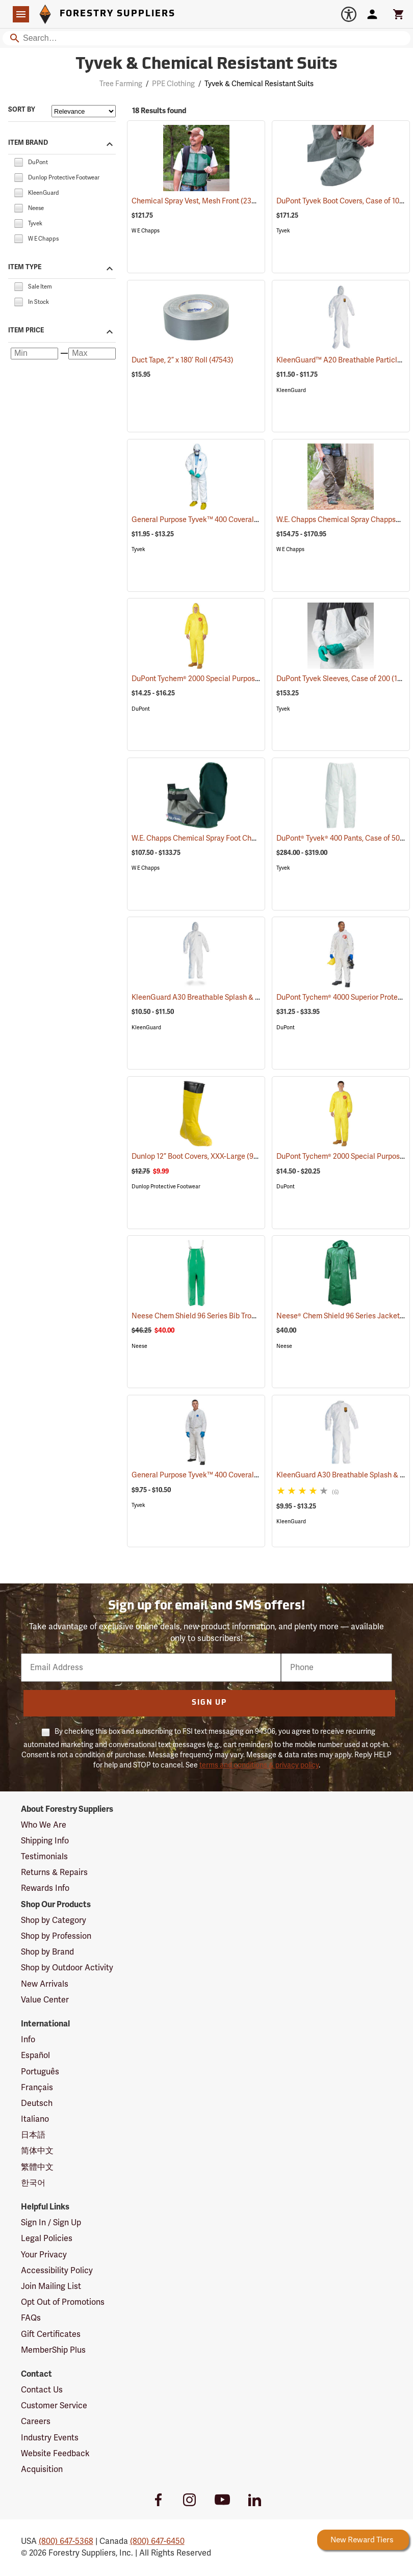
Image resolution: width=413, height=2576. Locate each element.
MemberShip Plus (53, 2350)
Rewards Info (45, 1888)
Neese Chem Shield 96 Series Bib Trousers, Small (225, 1316)
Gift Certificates (51, 2334)
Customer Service (54, 2406)
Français (37, 2088)
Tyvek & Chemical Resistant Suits (259, 84)
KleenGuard (291, 390)
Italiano (35, 2119)
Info (28, 2040)
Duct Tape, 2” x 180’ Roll (183, 360)
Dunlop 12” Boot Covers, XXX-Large (201, 1156)
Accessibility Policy (57, 2271)
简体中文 (37, 2151)
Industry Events (50, 2438)
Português (40, 2072)
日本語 (33, 2135)
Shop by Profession (56, 1936)
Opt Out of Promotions (63, 2302)
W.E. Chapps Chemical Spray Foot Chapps (213, 838)
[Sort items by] (83, 111)
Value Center (45, 2000)
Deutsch (37, 2103)
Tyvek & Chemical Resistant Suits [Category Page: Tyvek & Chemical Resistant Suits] (206, 65)
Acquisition (42, 2469)
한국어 (33, 2183)
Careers (35, 2421)
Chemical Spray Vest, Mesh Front (199, 201)
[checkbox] (18, 162)
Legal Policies (46, 2238)
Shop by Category (53, 1920)
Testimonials (44, 1857)
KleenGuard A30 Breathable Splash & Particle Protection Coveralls (253, 997)
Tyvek (283, 230)
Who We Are (43, 1825)
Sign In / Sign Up (51, 2223)
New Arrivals (44, 1984)
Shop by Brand (47, 1952)
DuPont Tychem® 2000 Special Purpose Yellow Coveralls (236, 678)
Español (35, 2055)
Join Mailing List (51, 2286)
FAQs (31, 2318)
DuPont (141, 709)
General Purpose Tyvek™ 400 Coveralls (209, 519)
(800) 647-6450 (157, 2541)
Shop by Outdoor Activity (67, 1968)
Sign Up (209, 1703)
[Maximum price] (92, 354)
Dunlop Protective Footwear (166, 1186)
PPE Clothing (173, 84)
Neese (139, 1346)
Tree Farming (120, 84)
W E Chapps (146, 230)
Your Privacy (44, 2255)
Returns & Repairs (54, 1872)
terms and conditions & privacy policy (259, 1765)
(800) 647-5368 (66, 2541)
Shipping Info (45, 1841)
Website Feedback (55, 2454)
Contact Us (42, 2390)
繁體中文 (37, 2167)
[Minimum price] (34, 354)
